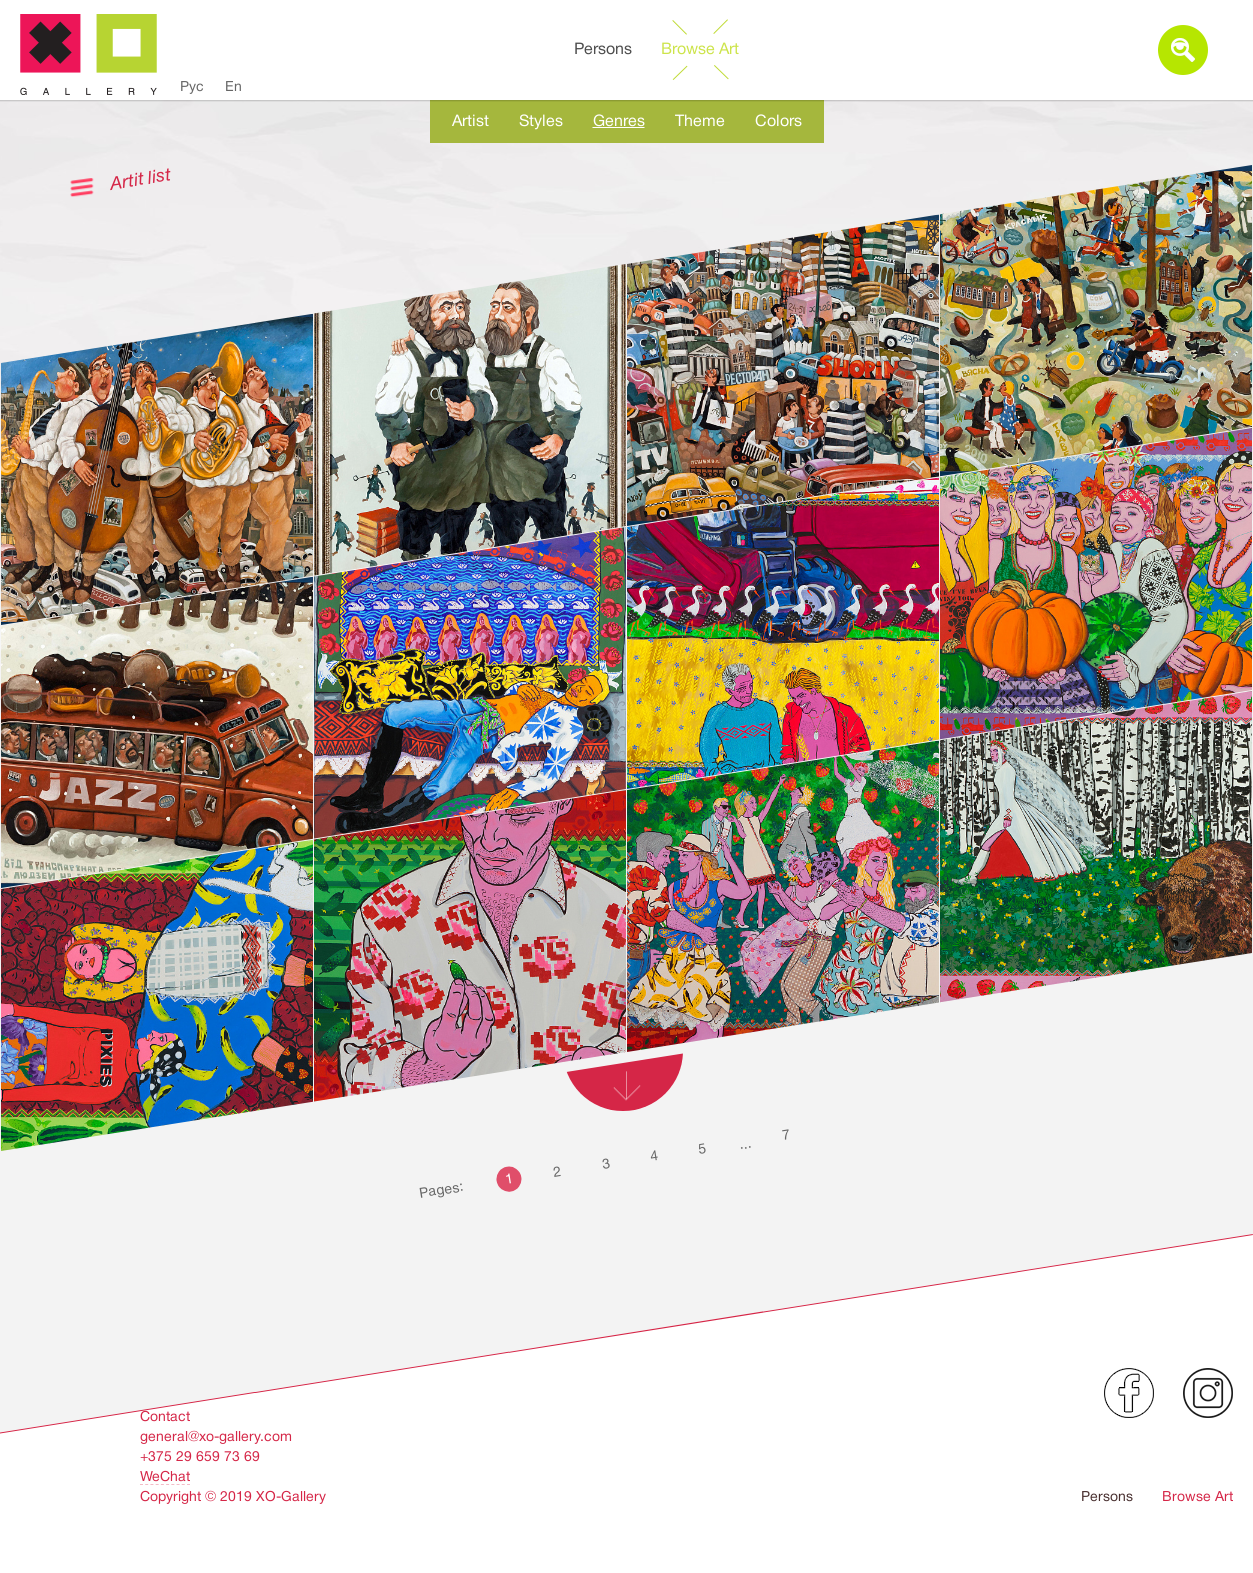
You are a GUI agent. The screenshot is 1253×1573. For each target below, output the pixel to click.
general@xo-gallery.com (216, 1436)
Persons (603, 49)
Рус (192, 86)
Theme (700, 121)
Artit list (140, 178)
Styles (541, 121)
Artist (470, 121)
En (233, 86)
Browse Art (700, 49)
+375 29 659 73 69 (200, 1456)
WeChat (165, 1476)
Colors (778, 121)
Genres (619, 121)
